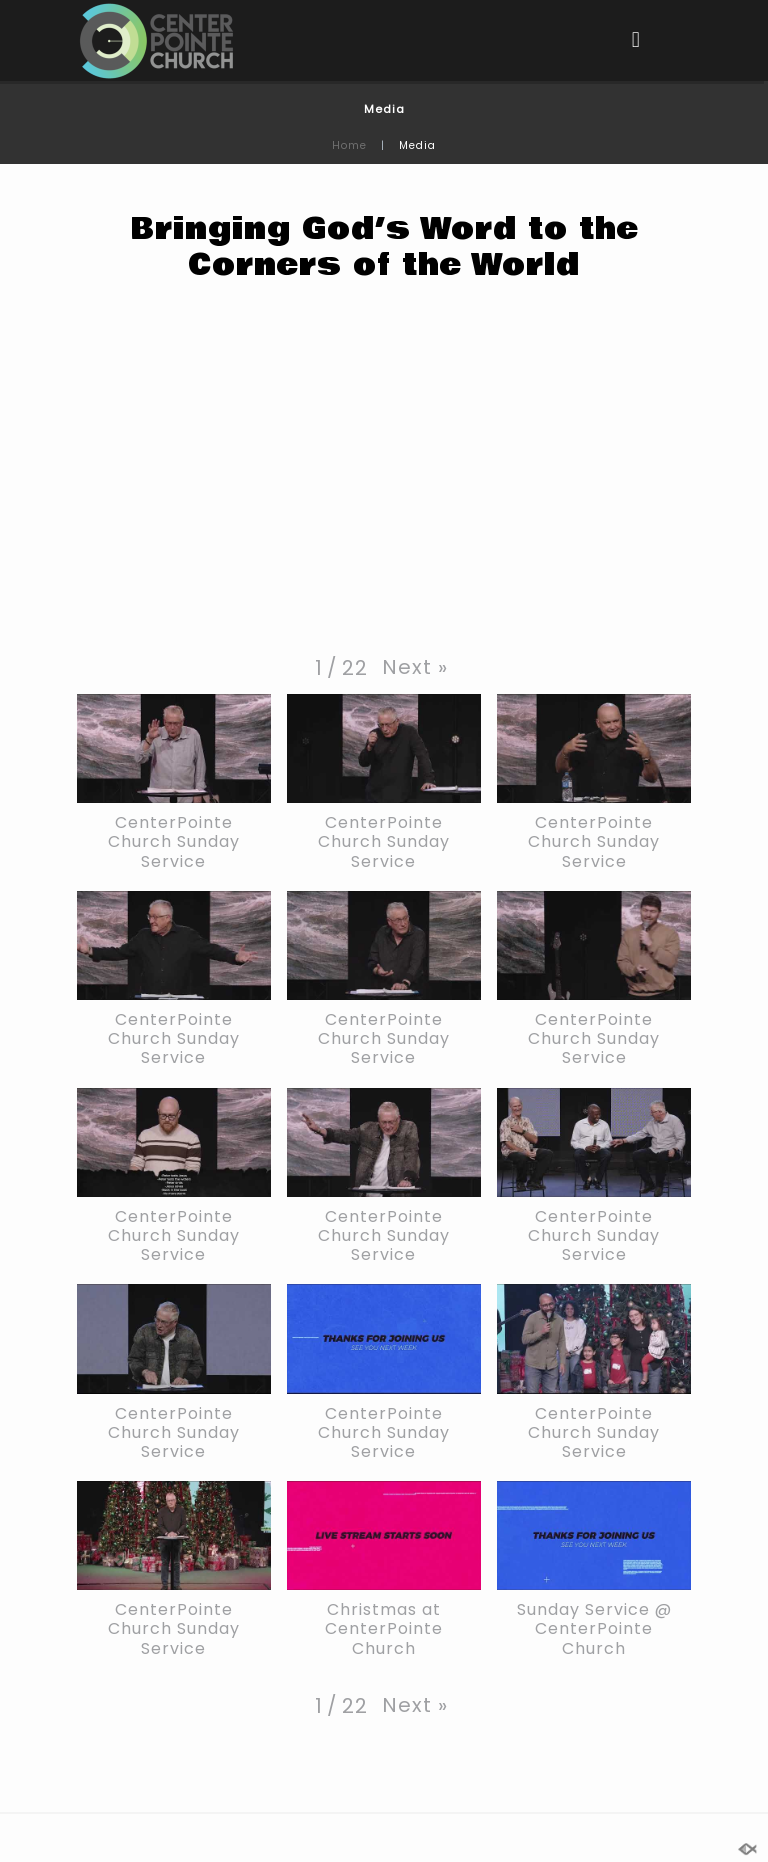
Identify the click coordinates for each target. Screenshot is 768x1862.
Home (349, 145)
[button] (415, 667)
